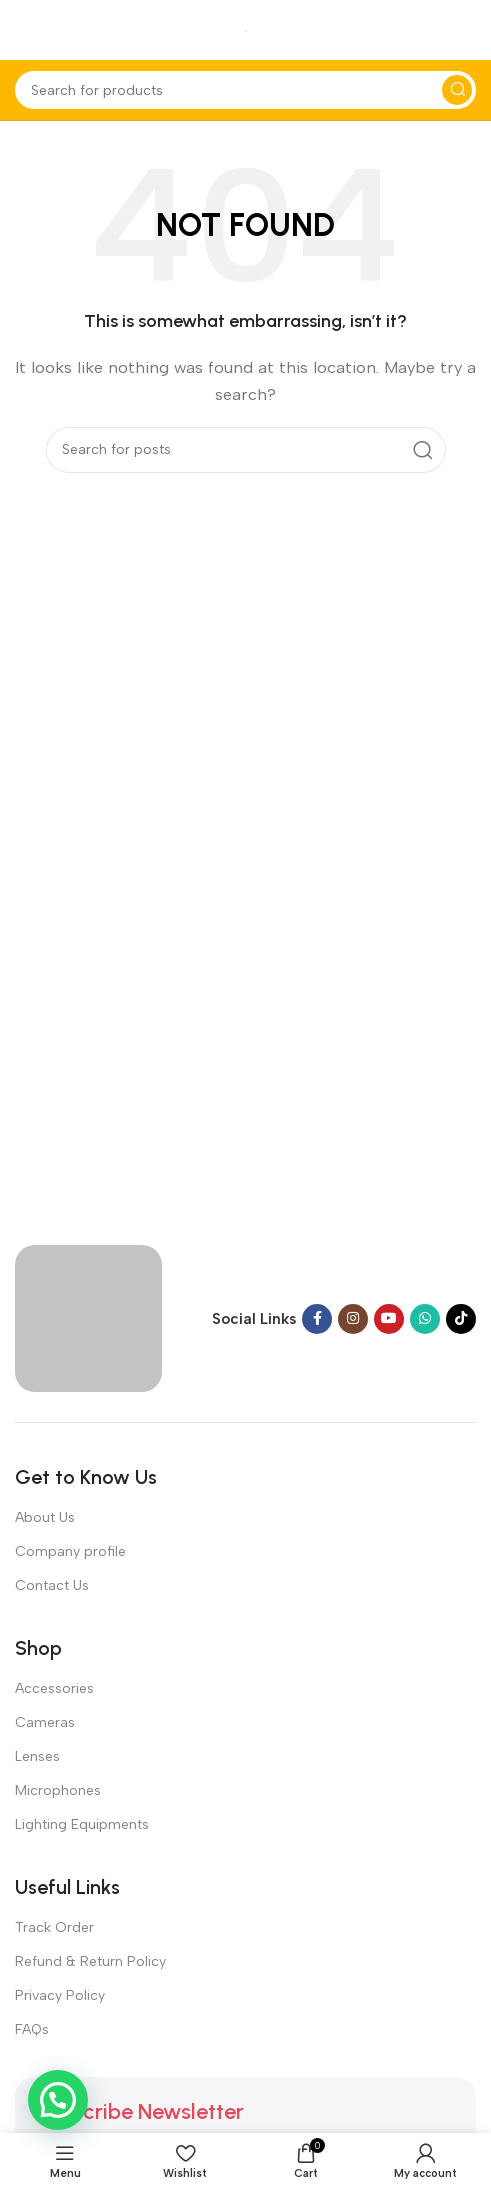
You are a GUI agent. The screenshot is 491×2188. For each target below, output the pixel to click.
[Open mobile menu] (25, 30)
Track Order (54, 1927)
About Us (45, 1517)
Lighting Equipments (82, 1824)
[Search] (245, 90)
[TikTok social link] (461, 1319)
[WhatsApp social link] (425, 1319)
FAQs (32, 2029)
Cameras (45, 1722)
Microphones (58, 1790)
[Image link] (88, 1317)
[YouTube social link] (389, 1319)
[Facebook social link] (317, 1319)
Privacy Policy (60, 1995)
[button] (58, 2100)
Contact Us (52, 1585)
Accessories (54, 1688)
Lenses (37, 1756)
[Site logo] (245, 30)
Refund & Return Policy (90, 1961)
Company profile (70, 1551)
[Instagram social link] (353, 1319)
